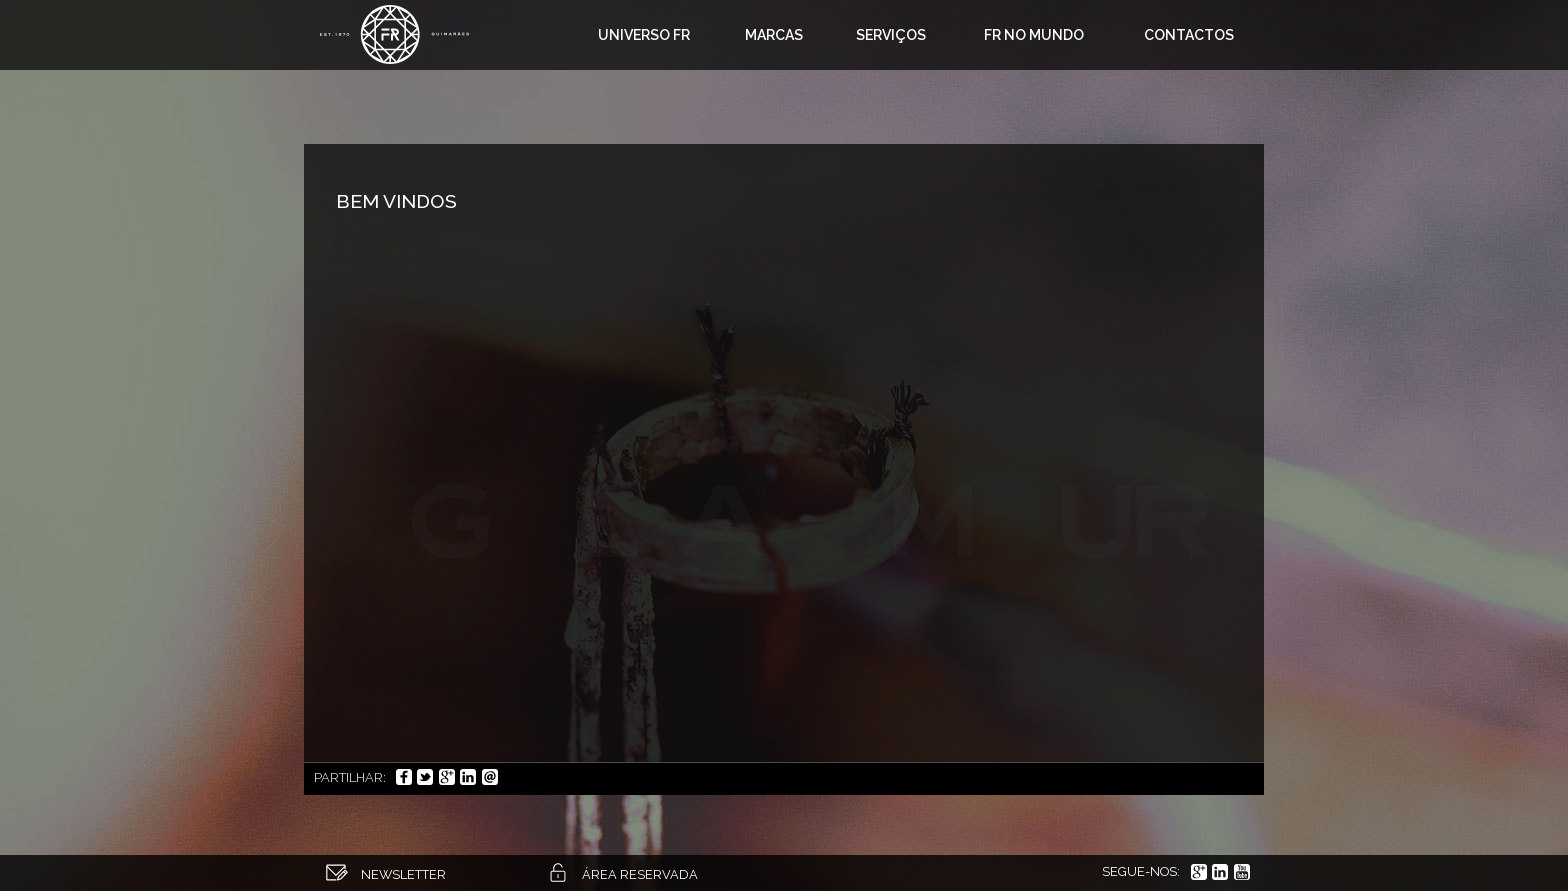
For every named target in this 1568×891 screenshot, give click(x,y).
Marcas (774, 35)
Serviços (891, 35)
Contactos (1189, 35)
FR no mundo (1034, 35)
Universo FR (644, 35)
